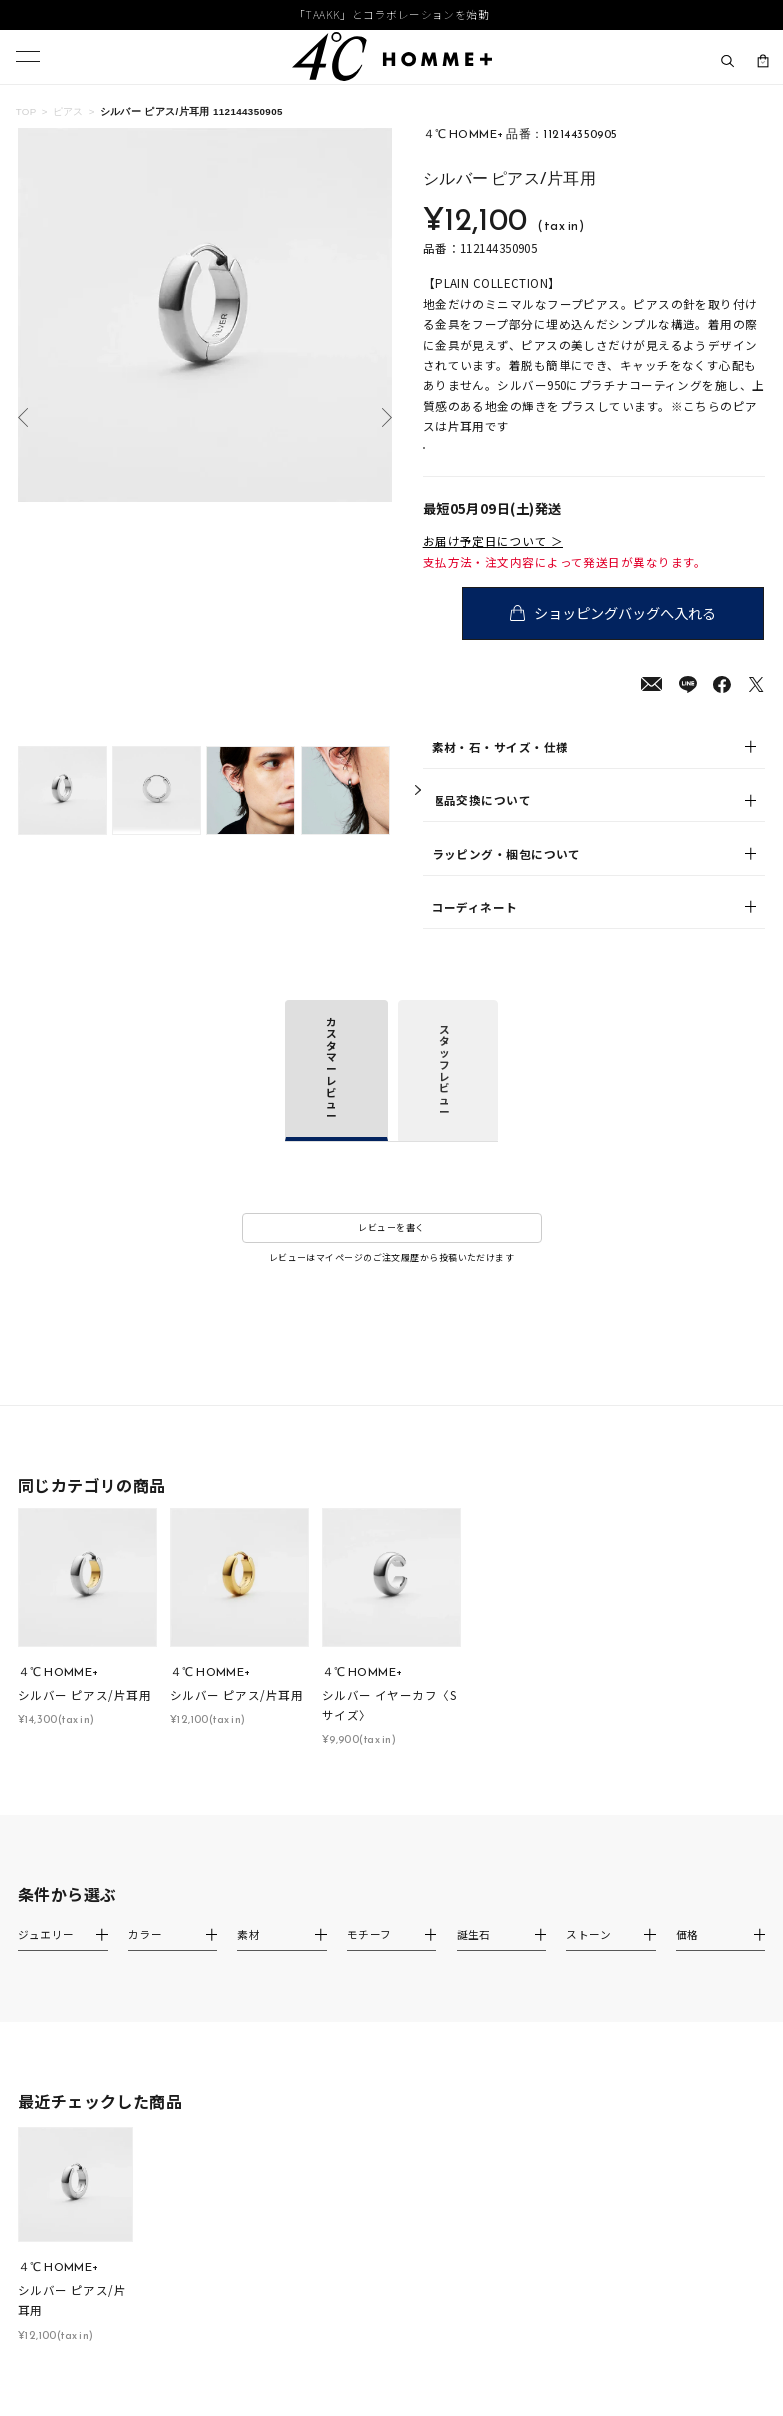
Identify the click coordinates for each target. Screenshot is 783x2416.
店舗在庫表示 (473, 458)
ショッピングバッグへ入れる (629, 633)
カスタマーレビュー (331, 1089)
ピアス (68, 111)
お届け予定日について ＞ (493, 562)
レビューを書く (391, 1248)
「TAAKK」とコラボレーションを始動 (391, 15)
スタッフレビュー (444, 1091)
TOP (26, 111)
